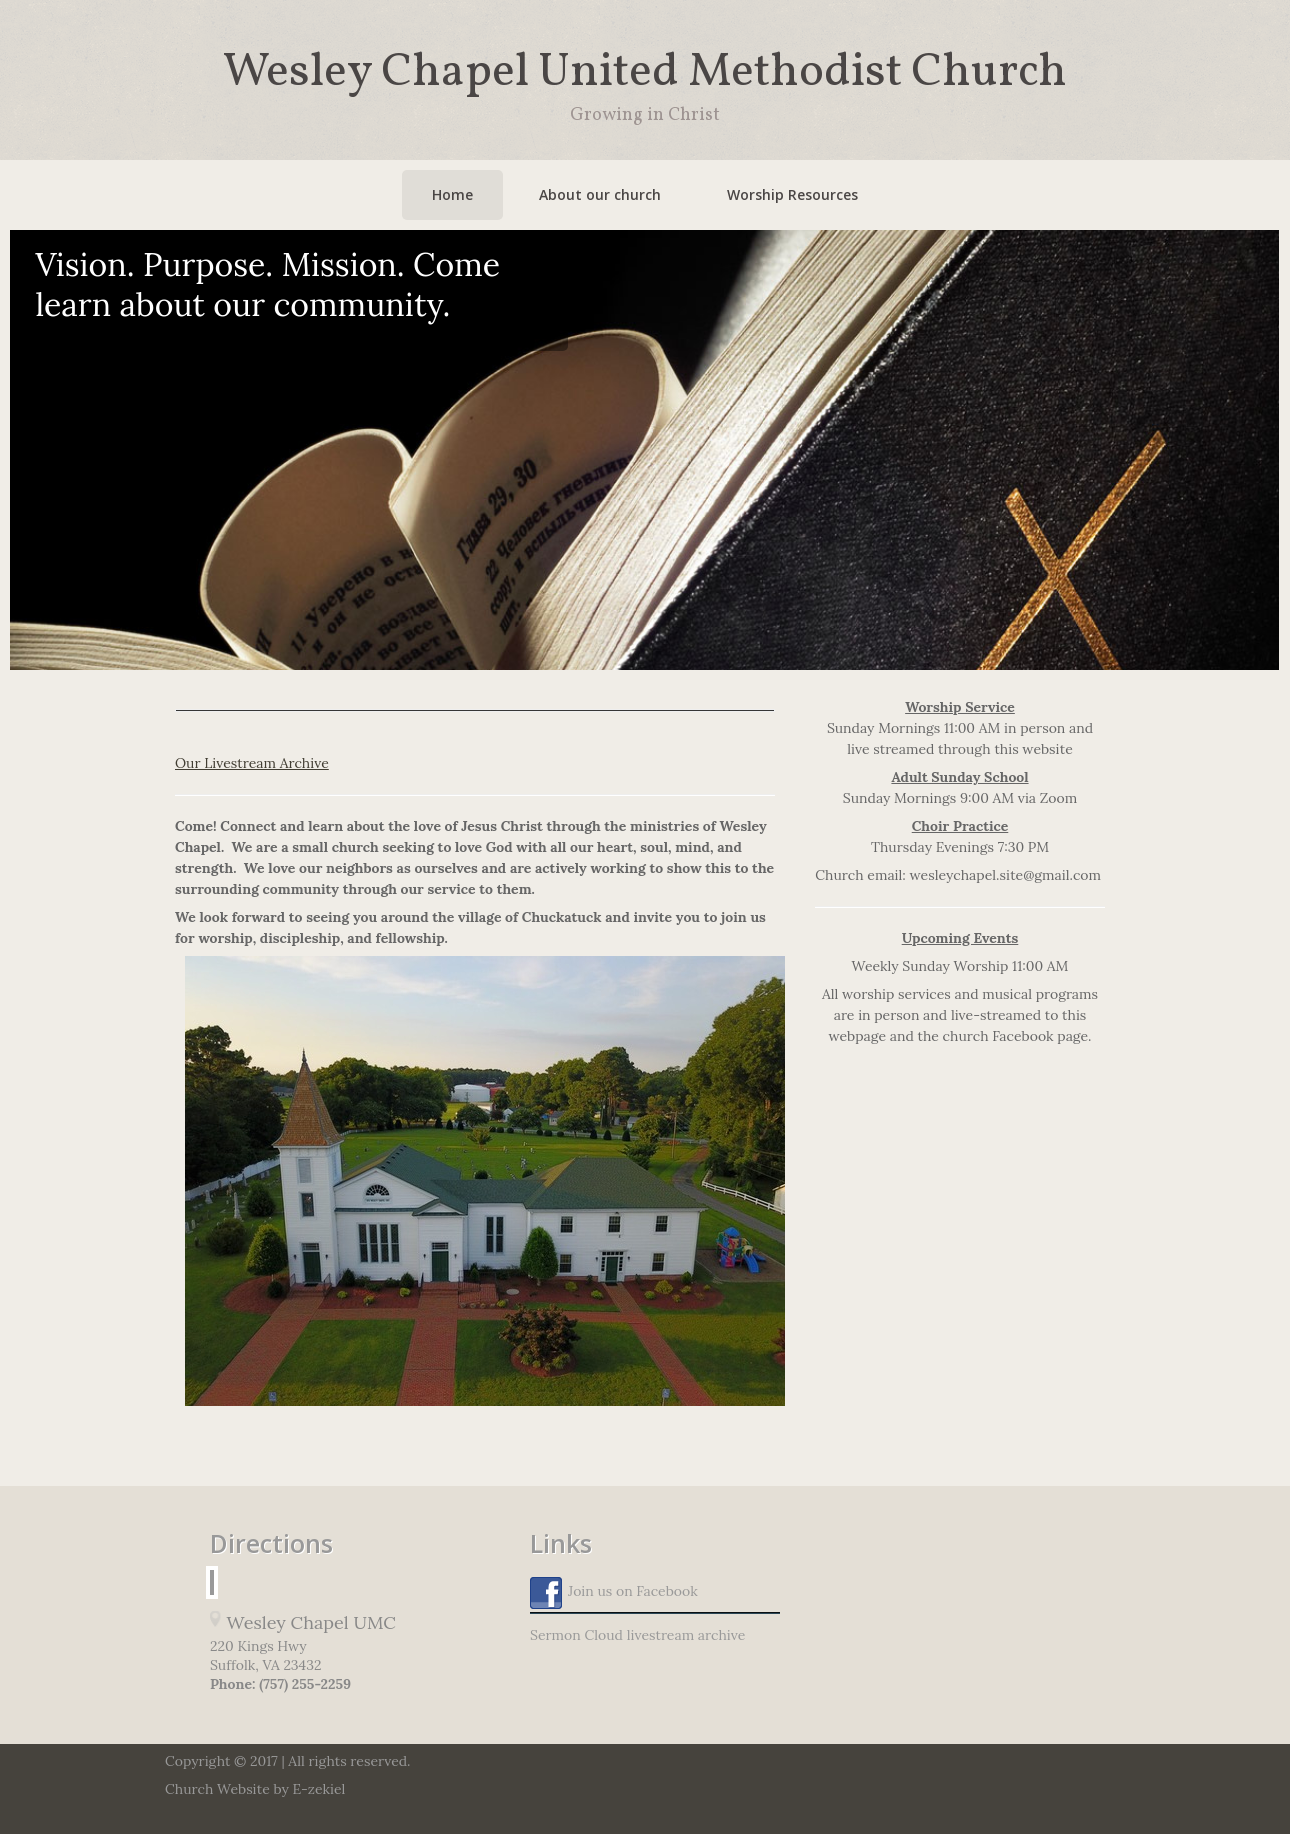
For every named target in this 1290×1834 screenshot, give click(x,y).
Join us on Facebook (614, 1593)
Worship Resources (792, 194)
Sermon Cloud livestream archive (637, 1635)
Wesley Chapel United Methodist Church (645, 73)
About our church (600, 194)
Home (452, 194)
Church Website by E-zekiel (255, 1789)
